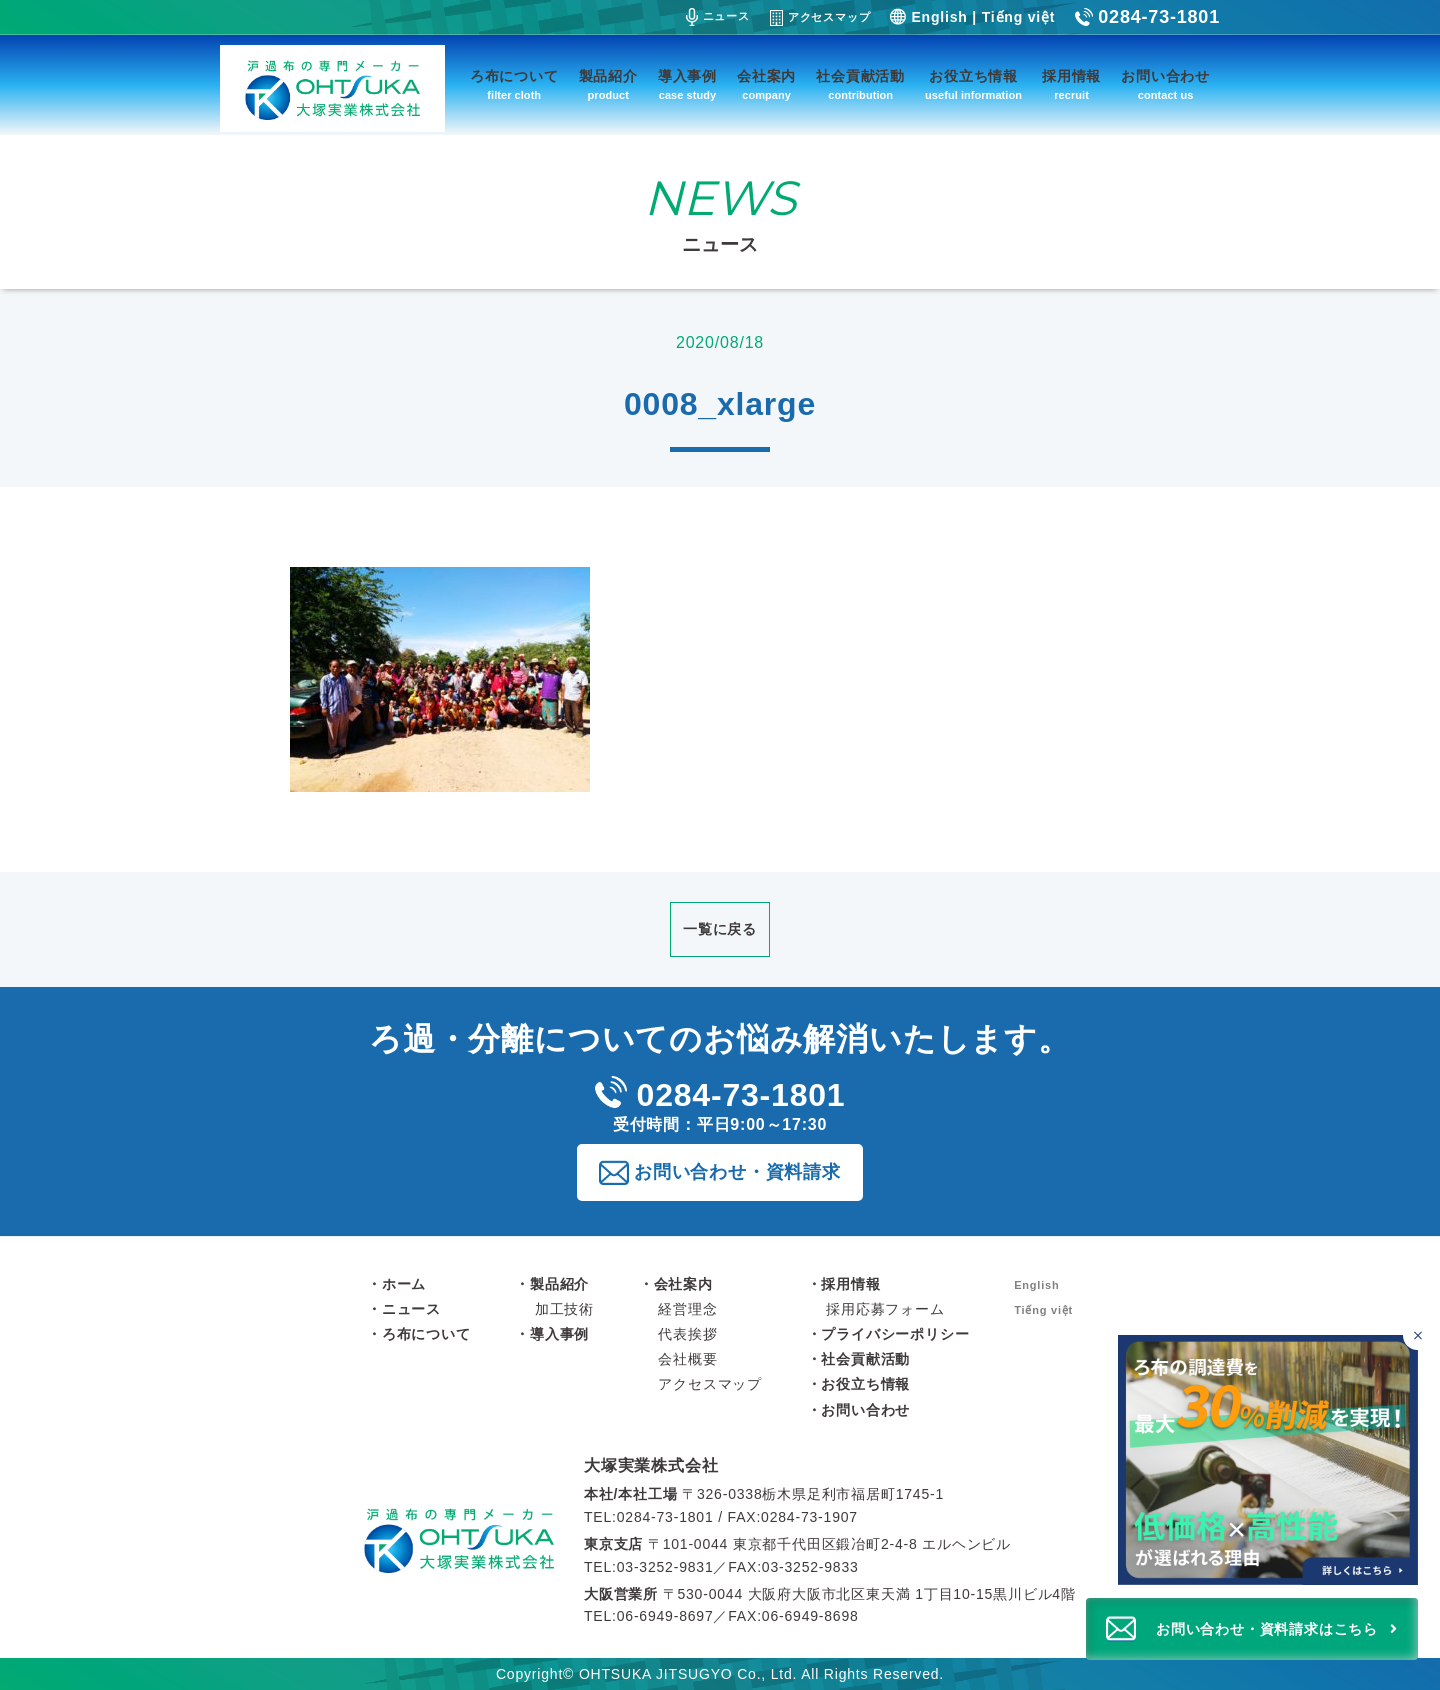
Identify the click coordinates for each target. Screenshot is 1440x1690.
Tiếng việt (1019, 17)
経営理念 (687, 1309)
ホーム (404, 1284)
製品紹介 (608, 86)
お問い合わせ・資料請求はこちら (1267, 1629)
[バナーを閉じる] (1417, 1335)
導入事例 (687, 86)
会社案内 (766, 86)
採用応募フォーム (885, 1309)
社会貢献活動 (860, 86)
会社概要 (687, 1359)
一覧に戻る (720, 929)
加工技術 (564, 1309)
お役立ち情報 (973, 86)
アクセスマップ (820, 18)
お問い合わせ (1165, 86)
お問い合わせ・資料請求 (737, 1172)
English (939, 17)
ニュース (718, 17)
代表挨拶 (687, 1334)
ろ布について (514, 86)
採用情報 (1071, 86)
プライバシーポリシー (895, 1334)
